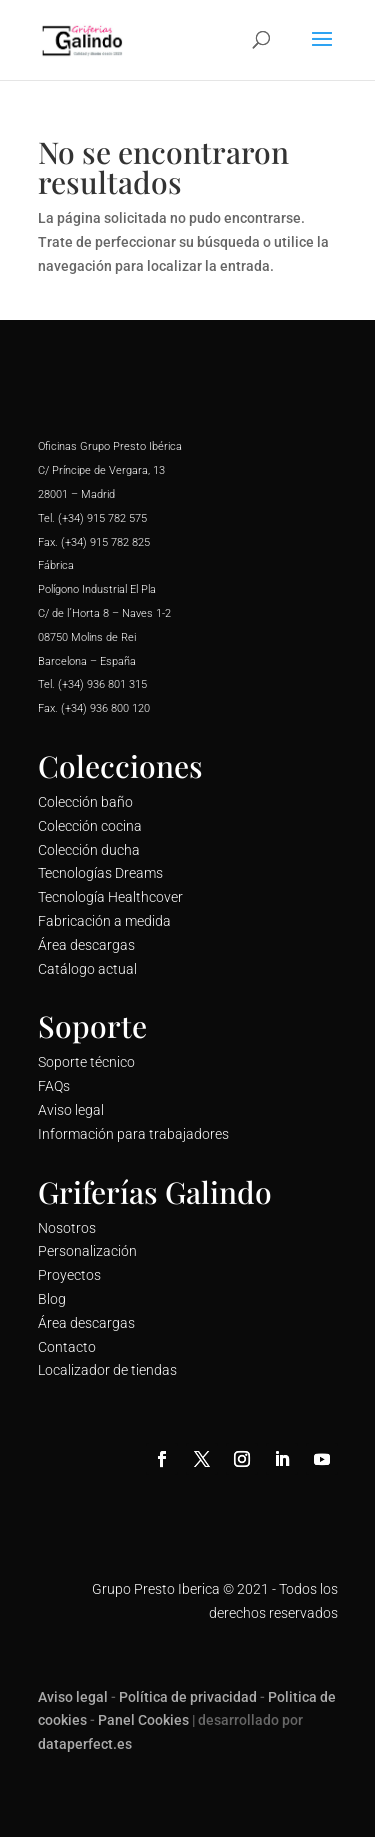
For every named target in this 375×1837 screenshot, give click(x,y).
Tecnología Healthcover (110, 897)
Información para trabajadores (133, 1134)
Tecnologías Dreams (100, 873)
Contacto (67, 1347)
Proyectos (69, 1275)
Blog (52, 1299)
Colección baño (85, 802)
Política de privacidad (188, 1697)
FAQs (54, 1086)
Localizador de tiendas (107, 1370)
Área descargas (86, 945)
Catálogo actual (87, 969)
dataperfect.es (85, 1744)
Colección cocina (90, 826)
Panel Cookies (143, 1720)
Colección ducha (89, 850)
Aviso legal (71, 1110)
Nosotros (67, 1228)
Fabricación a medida (104, 921)
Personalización (87, 1251)
